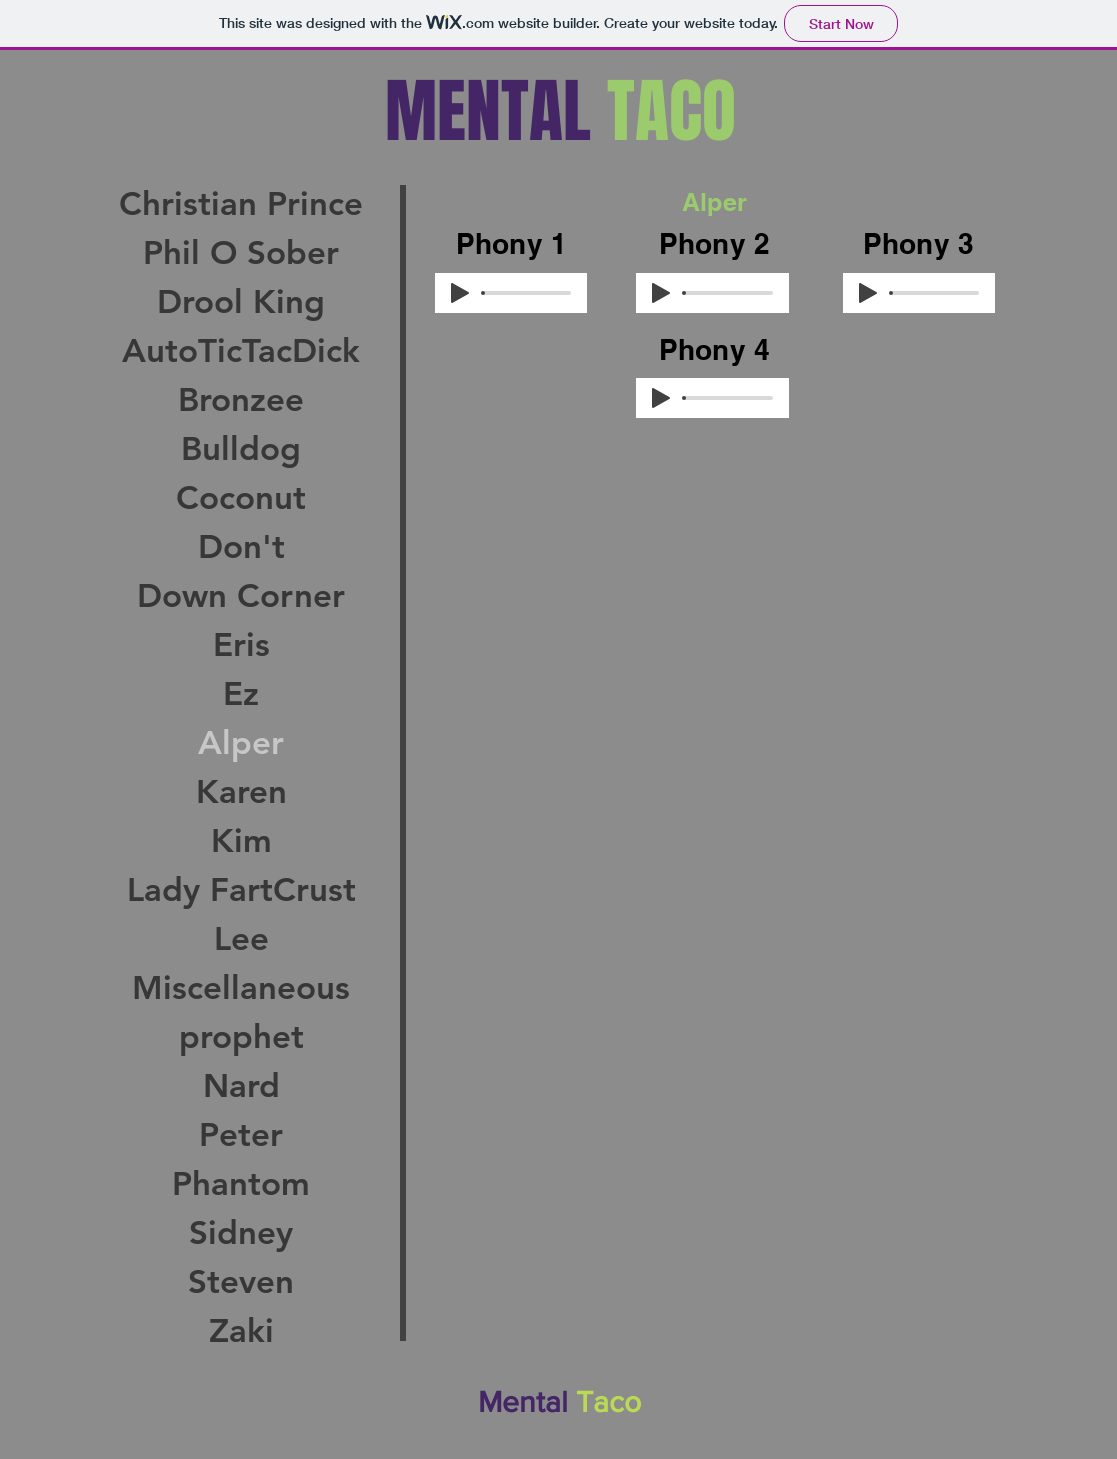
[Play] (460, 293)
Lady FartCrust (241, 889)
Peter (241, 1134)
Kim (241, 840)
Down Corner (241, 595)
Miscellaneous (241, 987)
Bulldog (241, 448)
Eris (241, 644)
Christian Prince (241, 203)
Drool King (241, 301)
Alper (241, 742)
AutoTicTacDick (241, 350)
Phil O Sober (241, 252)
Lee (241, 938)
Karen (241, 791)
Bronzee (241, 399)
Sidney (241, 1232)
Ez (241, 693)
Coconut (241, 497)
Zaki (241, 1330)
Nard (241, 1085)
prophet (241, 1036)
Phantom (241, 1183)
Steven (241, 1281)
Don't (241, 546)
